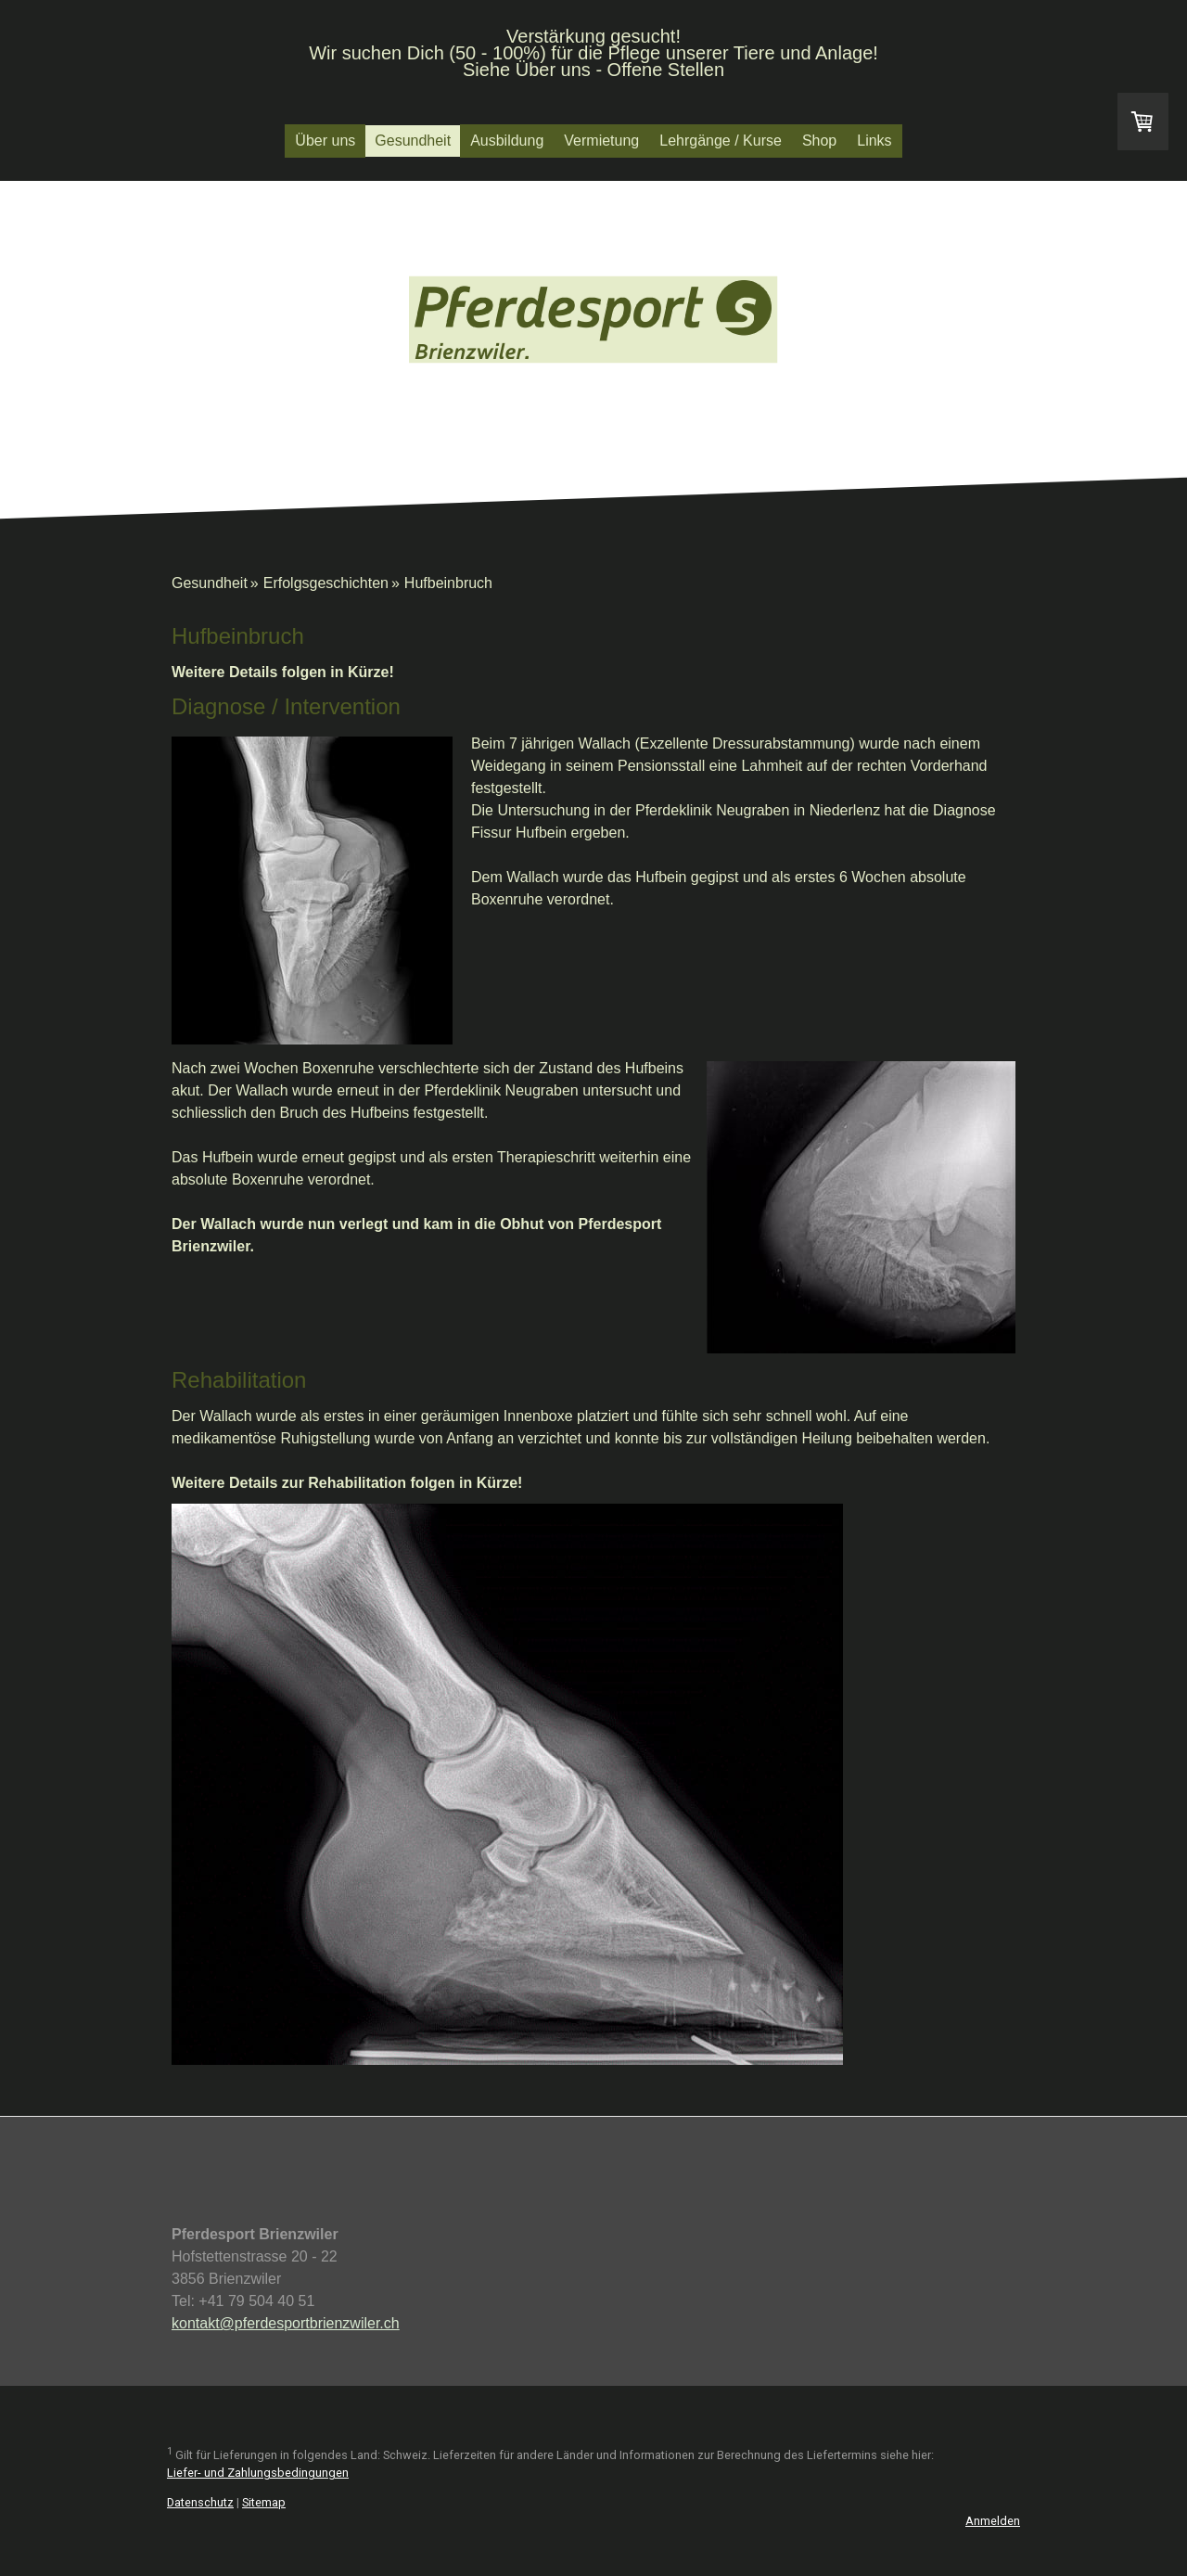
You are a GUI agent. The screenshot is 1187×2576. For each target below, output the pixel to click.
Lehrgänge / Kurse (720, 140)
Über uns (325, 140)
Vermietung (601, 140)
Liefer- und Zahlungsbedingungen (258, 2473)
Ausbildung (506, 140)
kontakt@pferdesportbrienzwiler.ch (286, 2323)
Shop (819, 140)
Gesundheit (413, 140)
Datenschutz (200, 2502)
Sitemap (264, 2502)
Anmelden (992, 2521)
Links (874, 140)
